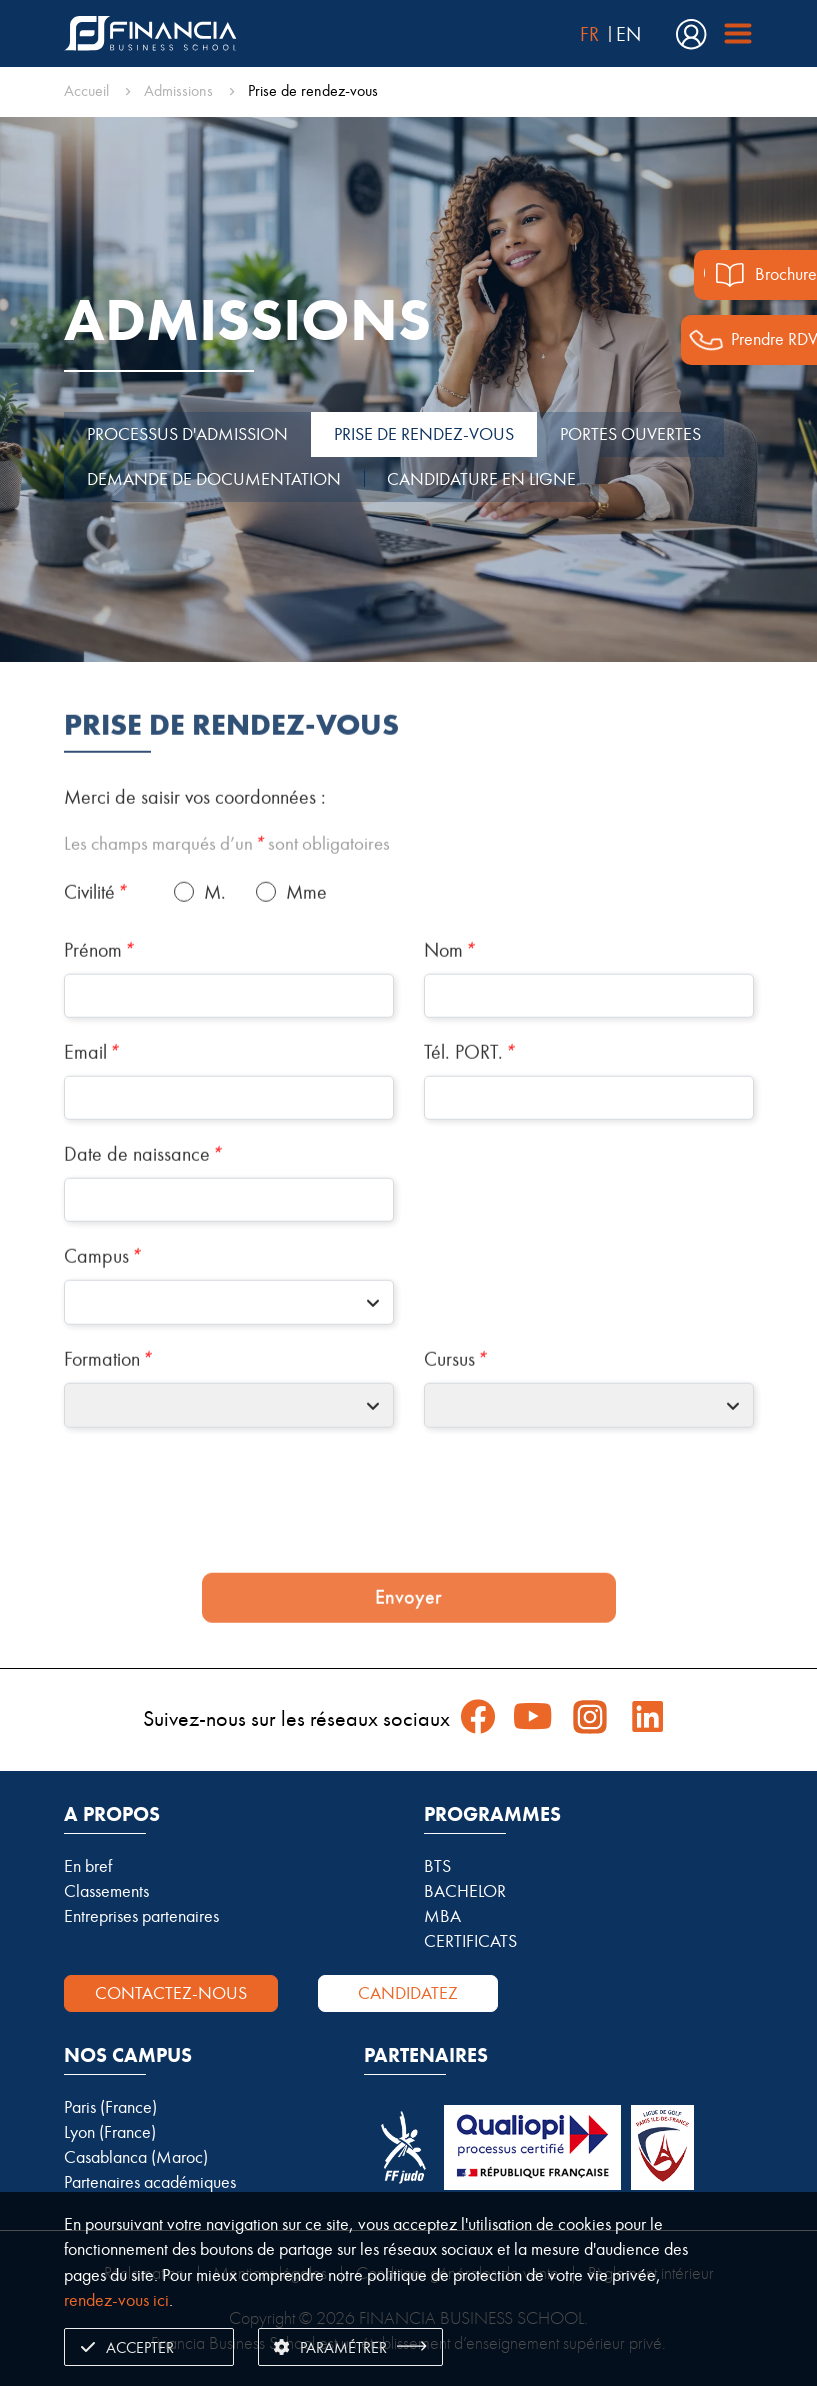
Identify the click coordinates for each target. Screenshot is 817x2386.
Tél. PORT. (469, 1124)
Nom (449, 1022)
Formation (107, 1431)
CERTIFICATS (470, 1941)
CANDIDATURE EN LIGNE (481, 479)
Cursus (455, 1431)
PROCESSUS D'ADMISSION (187, 434)
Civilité (95, 964)
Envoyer (408, 1669)
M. (215, 964)
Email (91, 1124)
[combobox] (229, 1374)
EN (628, 34)
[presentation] (409, 1579)
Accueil (86, 90)
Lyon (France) (110, 2132)
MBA (442, 1916)
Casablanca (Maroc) (136, 2157)
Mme (306, 964)
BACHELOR (465, 1891)
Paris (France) (110, 2107)
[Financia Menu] (730, 33)
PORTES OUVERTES (630, 434)
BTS (437, 1866)
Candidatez (408, 1993)
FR (589, 34)
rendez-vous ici (116, 2300)
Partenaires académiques (150, 2182)
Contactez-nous (171, 1993)
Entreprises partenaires (141, 1916)
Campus (102, 1328)
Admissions (178, 90)
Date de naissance (142, 1226)
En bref (88, 1866)
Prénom (98, 1022)
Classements (106, 1891)
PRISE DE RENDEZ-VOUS (424, 434)
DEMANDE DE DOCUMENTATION (214, 479)
